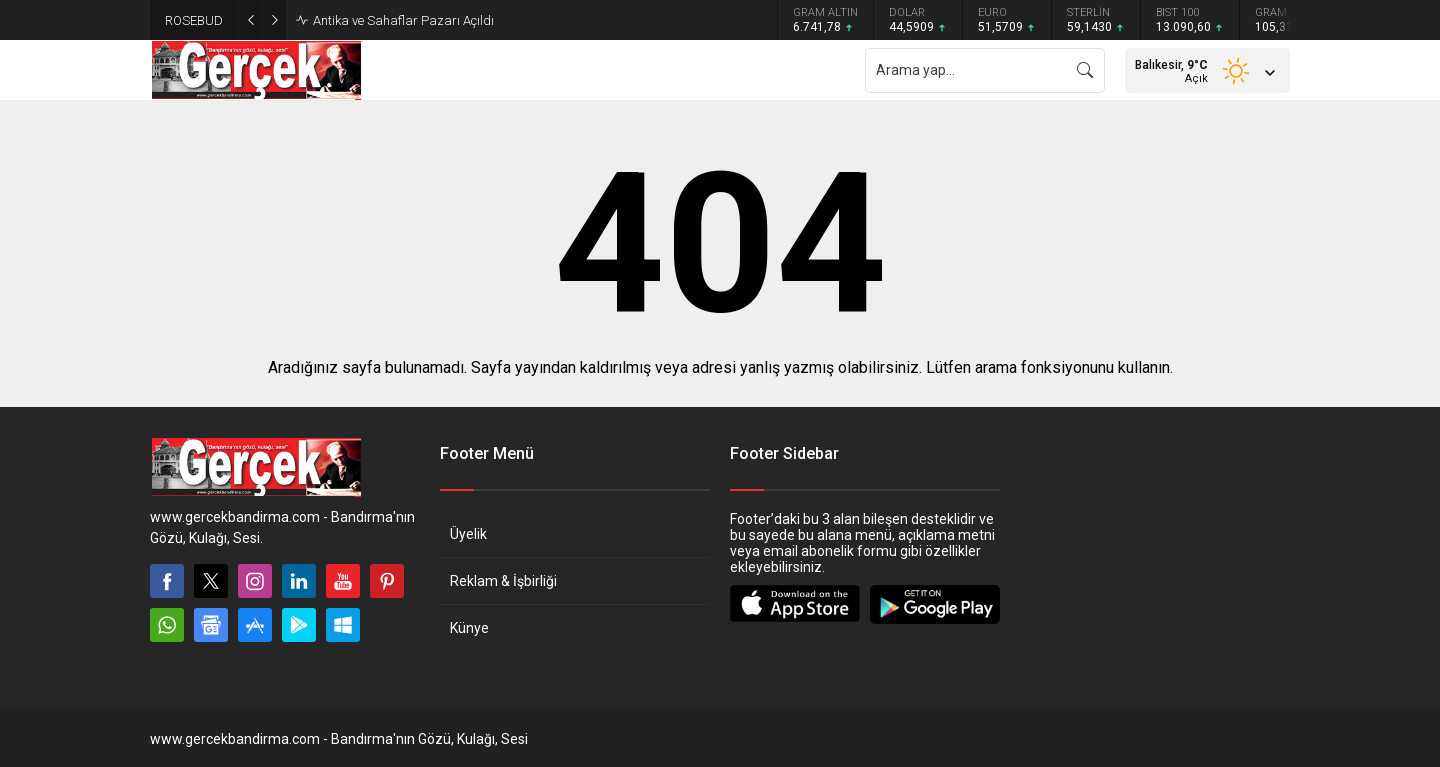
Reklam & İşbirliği (503, 581)
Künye (469, 628)
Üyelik (468, 534)
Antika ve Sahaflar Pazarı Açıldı (403, 20)
